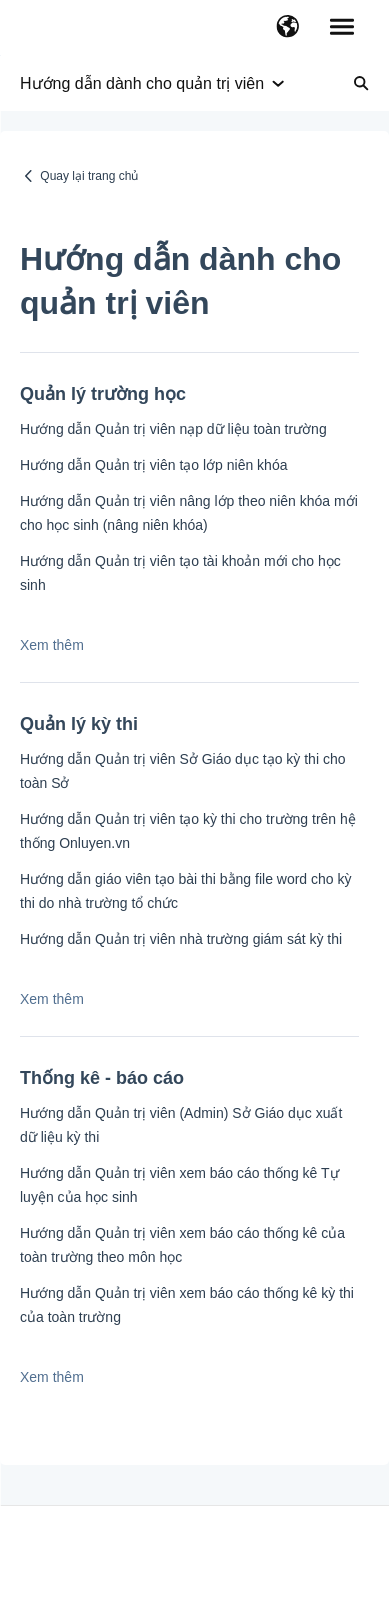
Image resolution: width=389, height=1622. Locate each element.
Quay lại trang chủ (89, 176)
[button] (287, 28)
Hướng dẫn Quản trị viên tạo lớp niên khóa (153, 465)
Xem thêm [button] (52, 645)
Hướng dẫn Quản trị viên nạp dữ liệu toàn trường (173, 429)
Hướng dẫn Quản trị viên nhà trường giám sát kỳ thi (181, 939)
